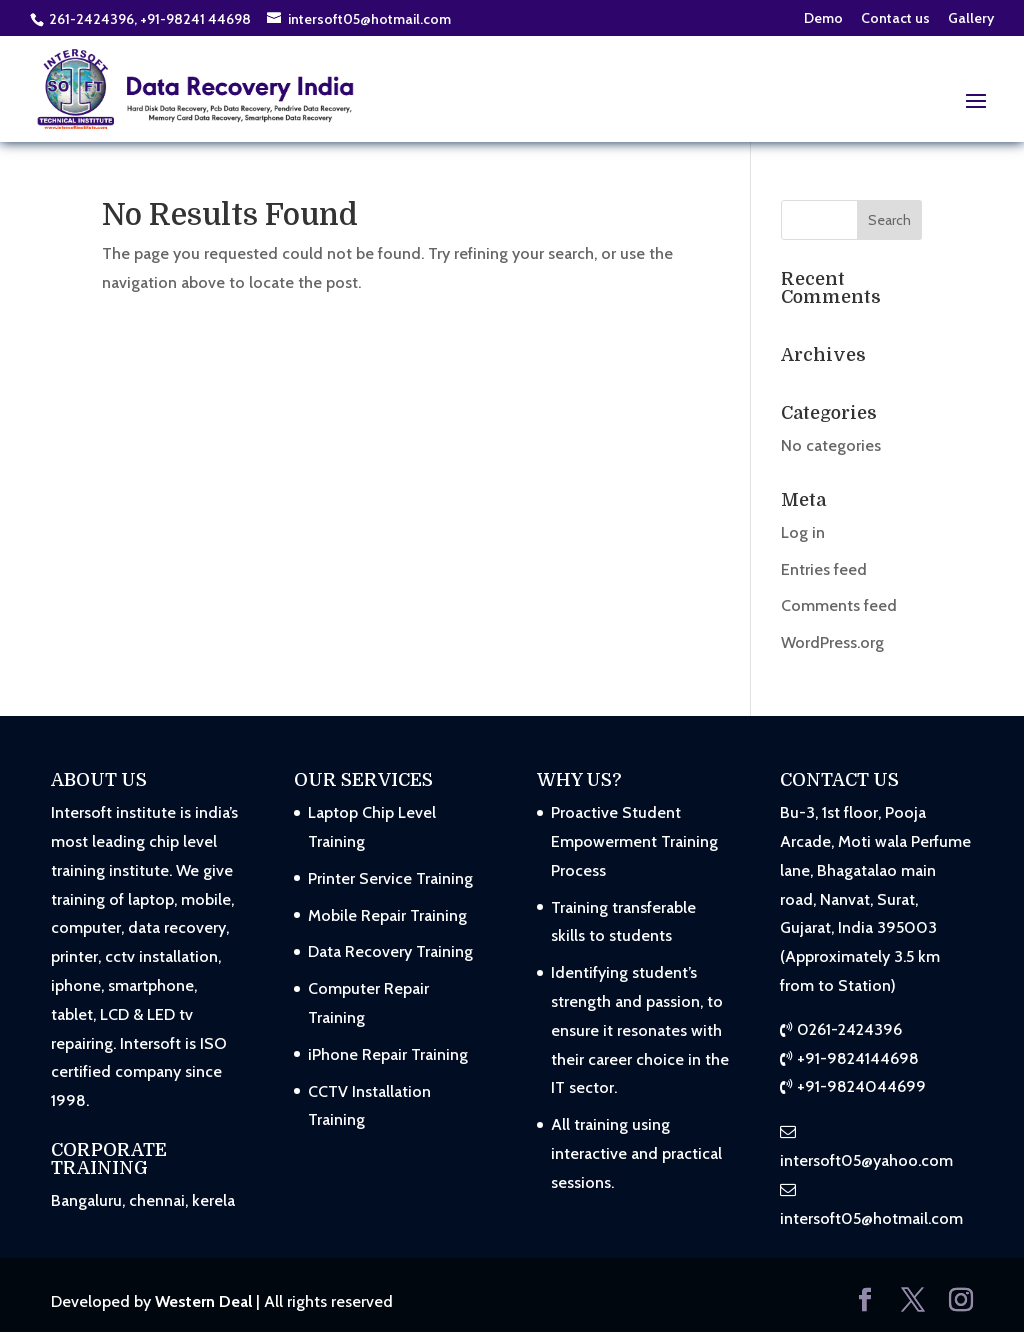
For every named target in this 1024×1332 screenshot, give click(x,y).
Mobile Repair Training (387, 915)
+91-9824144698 (858, 1058)
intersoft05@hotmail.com (871, 1218)
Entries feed (824, 569)
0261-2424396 (849, 1029)
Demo (823, 19)
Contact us (895, 19)
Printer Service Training (390, 878)
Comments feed (839, 605)
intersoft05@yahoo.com (866, 1160)
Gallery (971, 19)
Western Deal (203, 1301)
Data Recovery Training (390, 951)
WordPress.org (832, 642)
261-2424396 (91, 19)
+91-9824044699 (861, 1086)
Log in (803, 532)
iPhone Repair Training (388, 1054)
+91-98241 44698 (197, 19)
